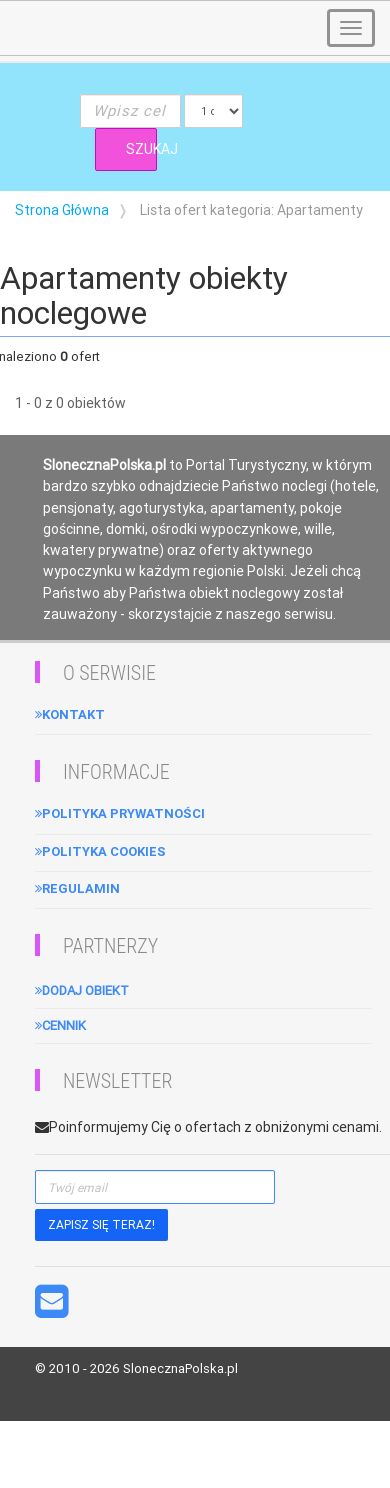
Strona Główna (62, 210)
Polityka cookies (100, 851)
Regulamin (77, 888)
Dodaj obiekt (82, 990)
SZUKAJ (141, 149)
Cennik (60, 1025)
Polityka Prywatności (120, 813)
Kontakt (70, 714)
